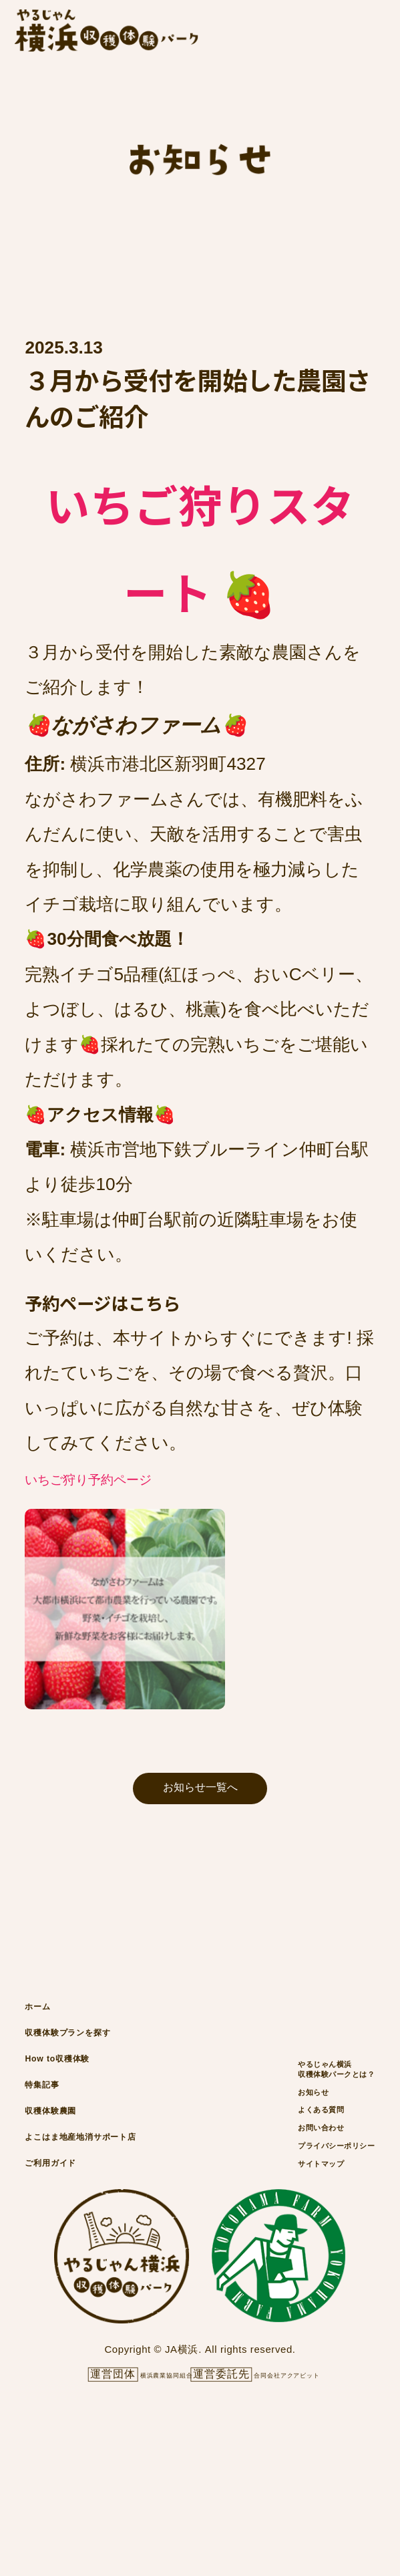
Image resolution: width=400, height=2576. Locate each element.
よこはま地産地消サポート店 (121, 2262)
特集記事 (54, 2174)
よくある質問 (282, 2218)
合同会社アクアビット (308, 2526)
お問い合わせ (282, 2248)
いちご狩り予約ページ (130, 1481)
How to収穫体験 (78, 2130)
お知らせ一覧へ (200, 1805)
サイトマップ (282, 2309)
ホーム (47, 2043)
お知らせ (268, 2187)
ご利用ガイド (70, 2305)
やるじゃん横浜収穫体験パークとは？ (308, 2148)
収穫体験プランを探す (99, 2087)
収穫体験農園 (68, 2218)
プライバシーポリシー (308, 2279)
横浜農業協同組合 (138, 2526)
